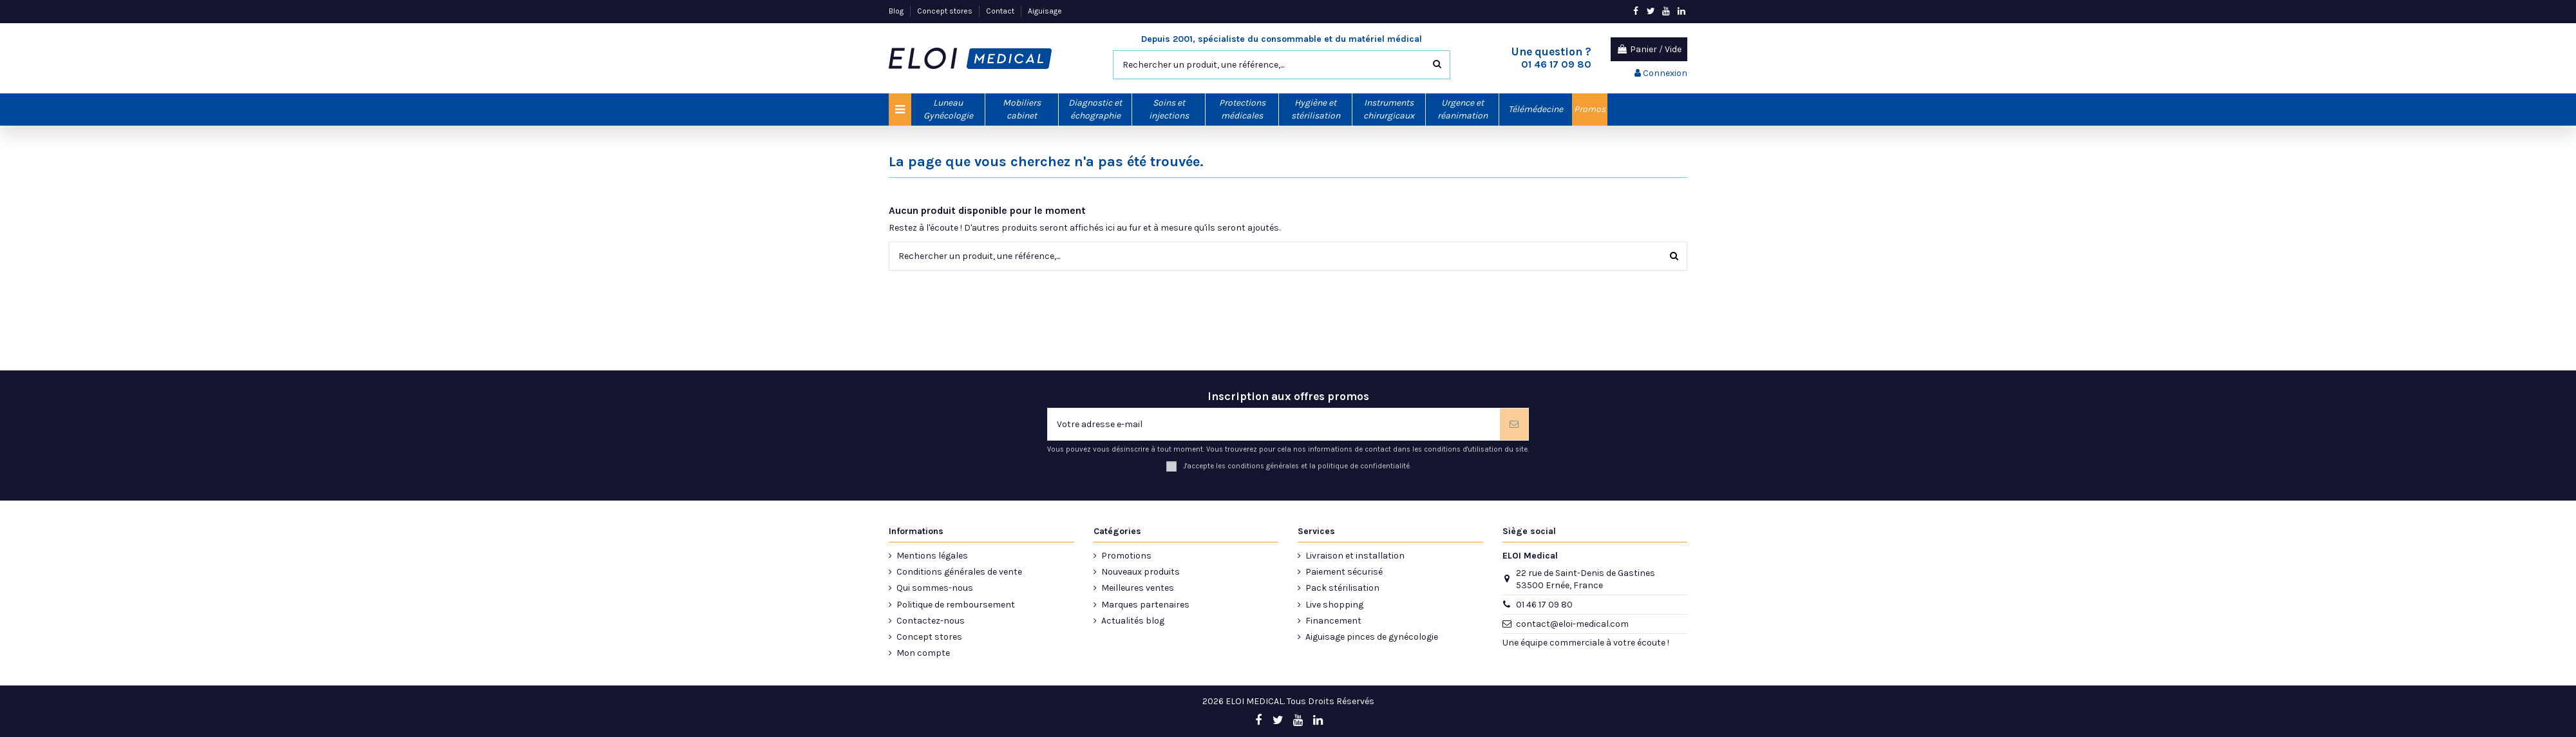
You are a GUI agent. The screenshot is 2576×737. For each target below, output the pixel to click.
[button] (948, 109)
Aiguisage (1045, 10)
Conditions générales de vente (959, 571)
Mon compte (923, 652)
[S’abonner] (1514, 424)
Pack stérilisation (1342, 587)
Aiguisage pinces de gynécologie (1371, 636)
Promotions (1126, 555)
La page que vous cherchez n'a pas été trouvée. (1046, 161)
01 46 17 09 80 (1544, 604)
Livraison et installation (1355, 555)
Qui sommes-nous (934, 587)
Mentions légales (932, 555)
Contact (1001, 10)
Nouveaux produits (1140, 571)
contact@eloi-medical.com (1572, 623)
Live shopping (1334, 604)
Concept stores (945, 10)
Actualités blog (1132, 620)
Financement (1333, 620)
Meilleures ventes (1137, 587)
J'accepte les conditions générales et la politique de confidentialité (1296, 466)
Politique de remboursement (955, 604)
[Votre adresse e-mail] (1274, 424)
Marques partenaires (1145, 604)
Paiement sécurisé (1344, 571)
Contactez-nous (930, 620)
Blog (897, 10)
